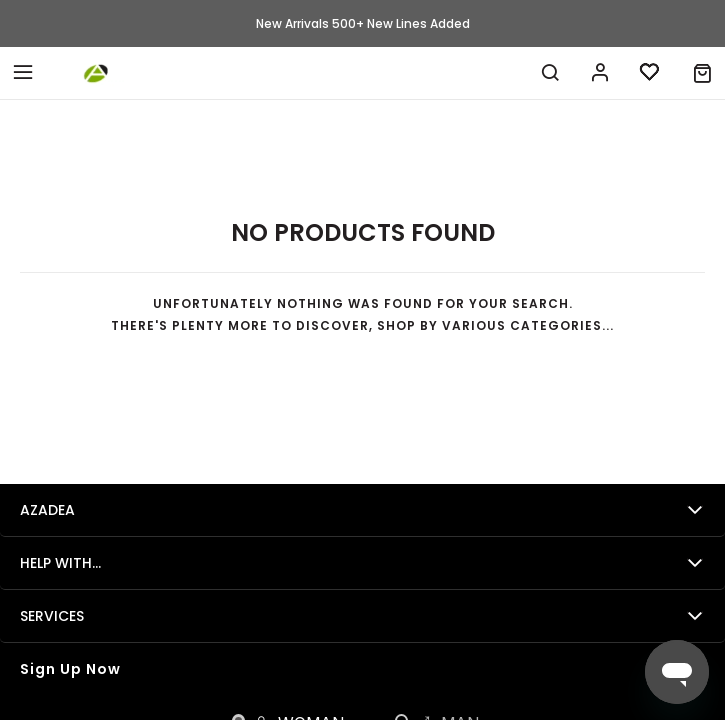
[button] (702, 73)
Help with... (60, 563)
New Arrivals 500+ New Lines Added (363, 23)
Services (52, 616)
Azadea (47, 510)
